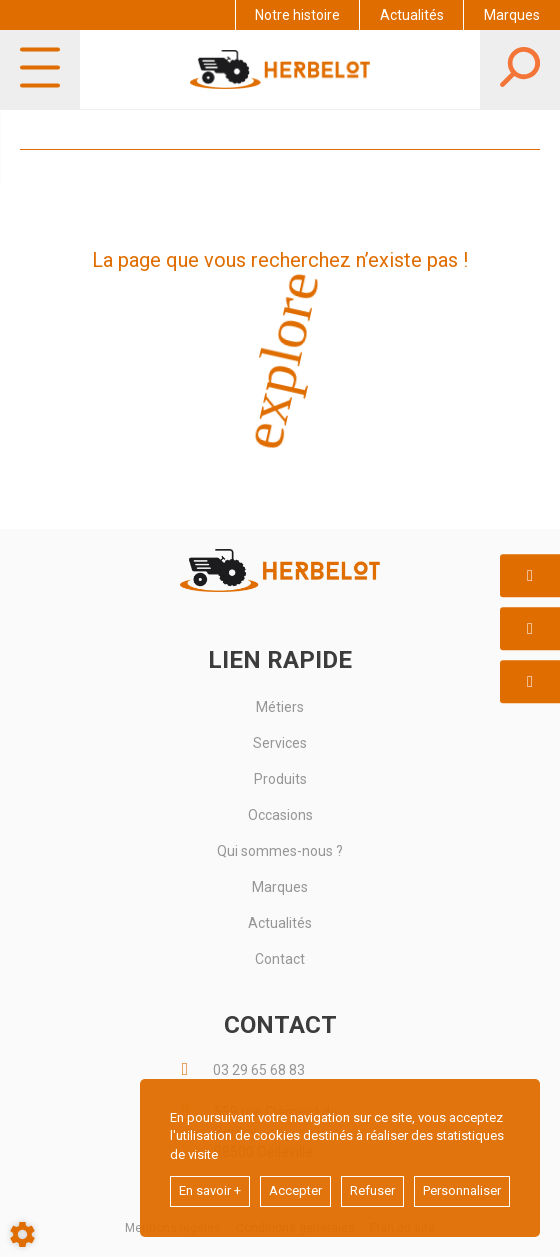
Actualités (412, 15)
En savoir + (210, 1190)
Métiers (280, 707)
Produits (280, 779)
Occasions (280, 815)
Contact (280, 959)
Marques (512, 15)
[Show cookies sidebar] (22, 1234)
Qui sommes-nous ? (280, 851)
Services (280, 743)
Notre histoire (297, 15)
